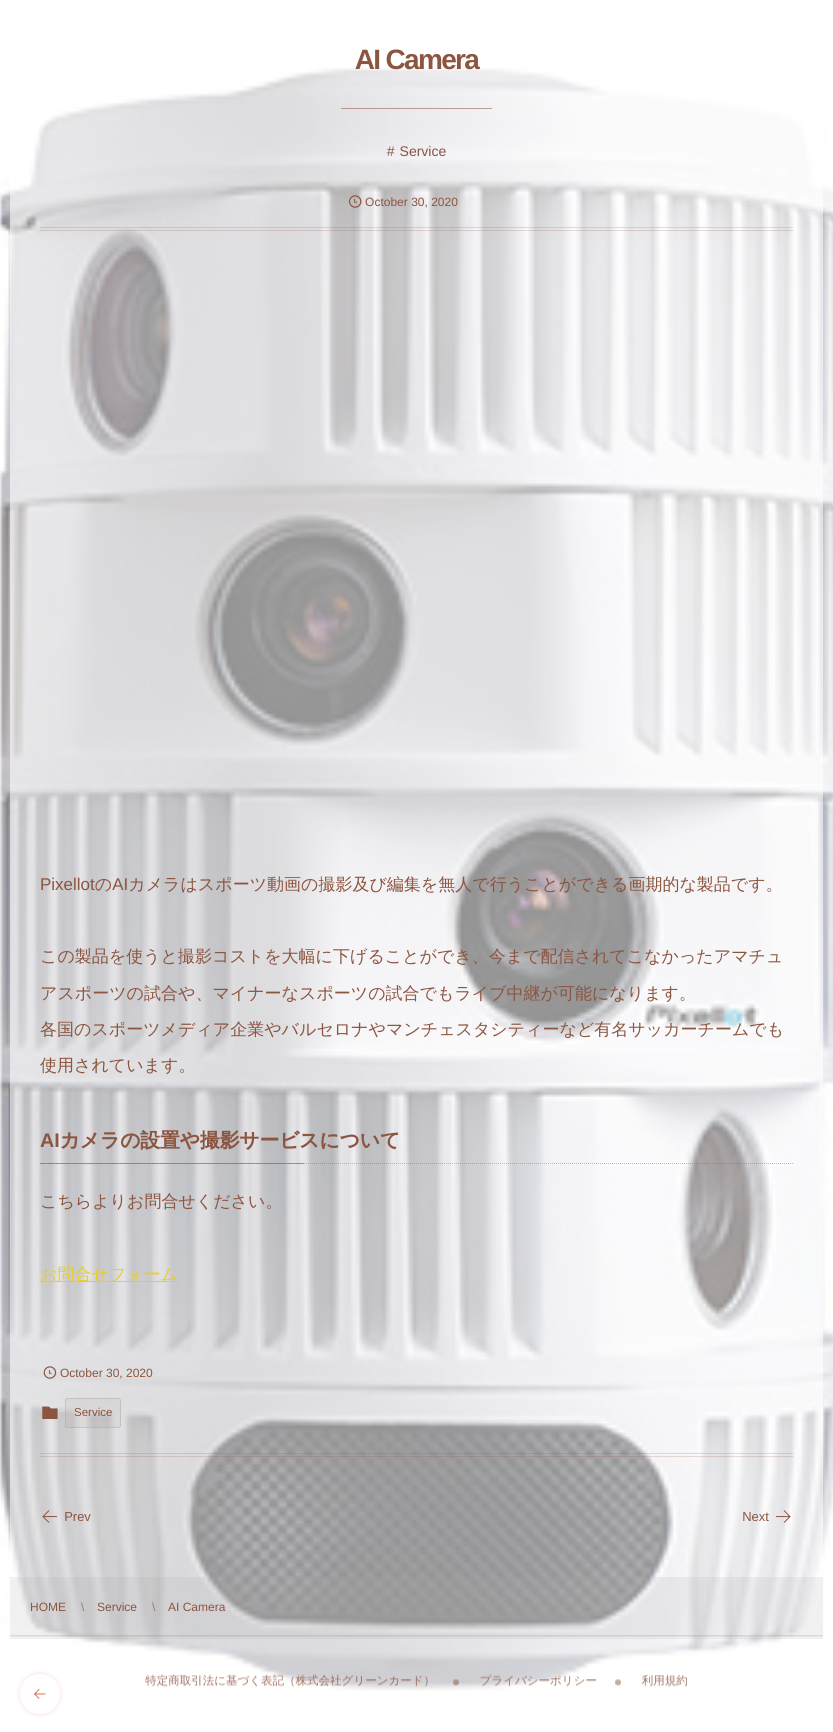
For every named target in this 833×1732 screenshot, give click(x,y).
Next (767, 1516)
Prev (65, 1516)
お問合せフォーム (109, 1274)
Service (423, 151)
